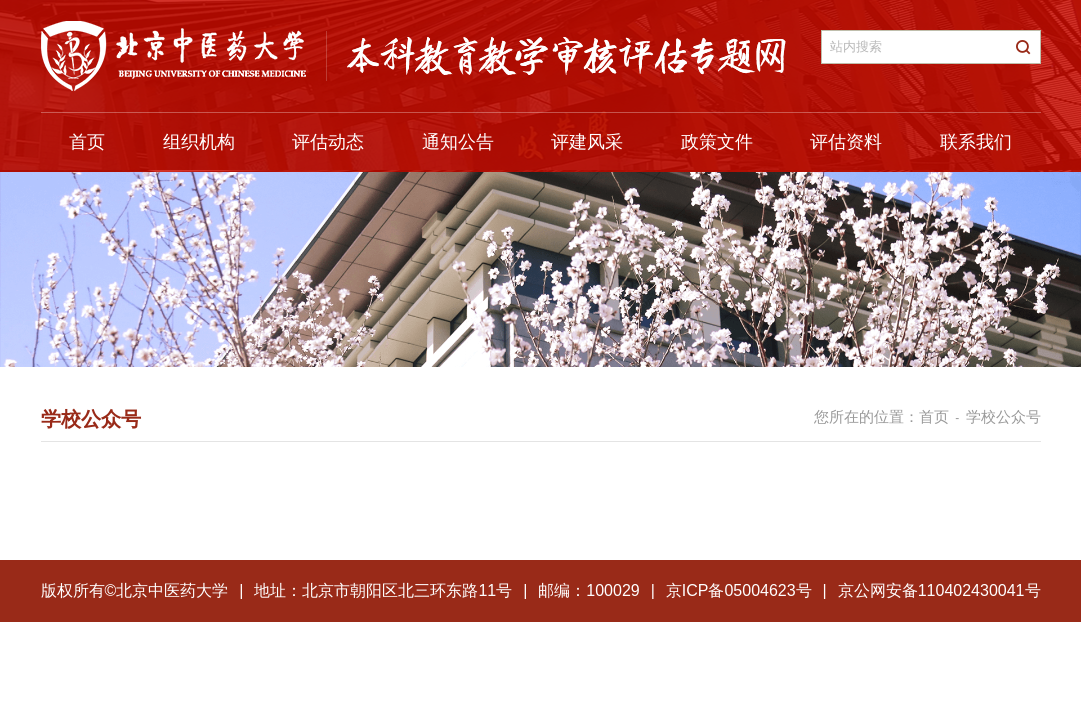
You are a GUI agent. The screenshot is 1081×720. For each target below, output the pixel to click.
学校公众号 (1003, 416)
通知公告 (458, 142)
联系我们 (976, 142)
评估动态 (328, 142)
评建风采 (587, 142)
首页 (87, 142)
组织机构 (199, 142)
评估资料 (846, 142)
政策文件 (717, 142)
